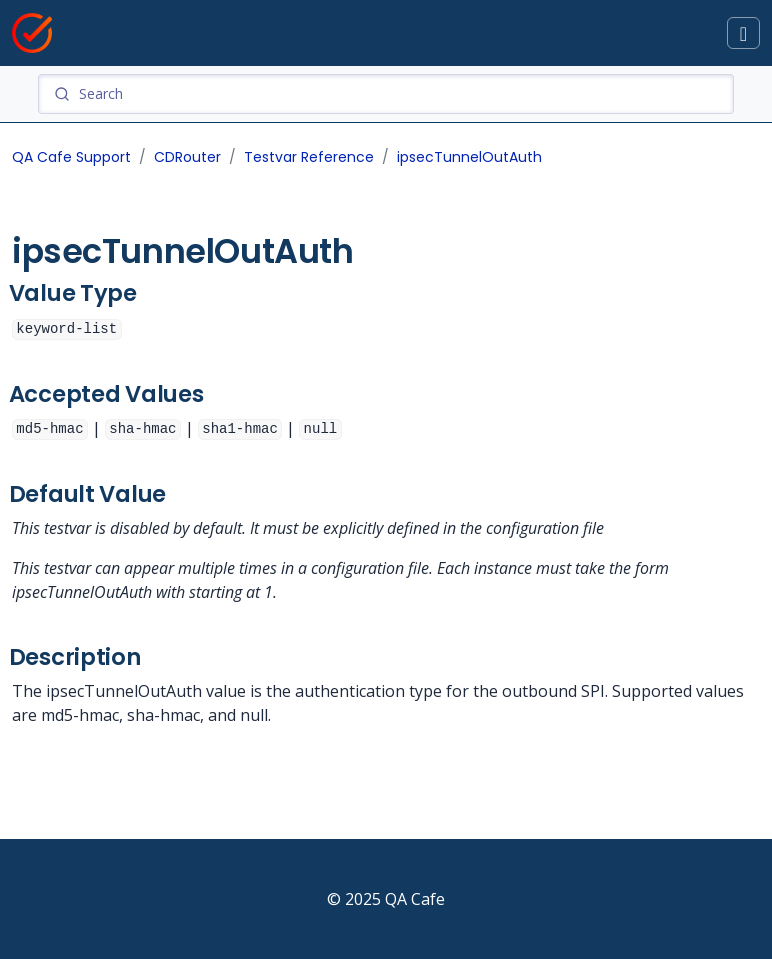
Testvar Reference (309, 157)
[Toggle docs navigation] (743, 33)
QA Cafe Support (71, 157)
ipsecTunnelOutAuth (469, 157)
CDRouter (187, 157)
